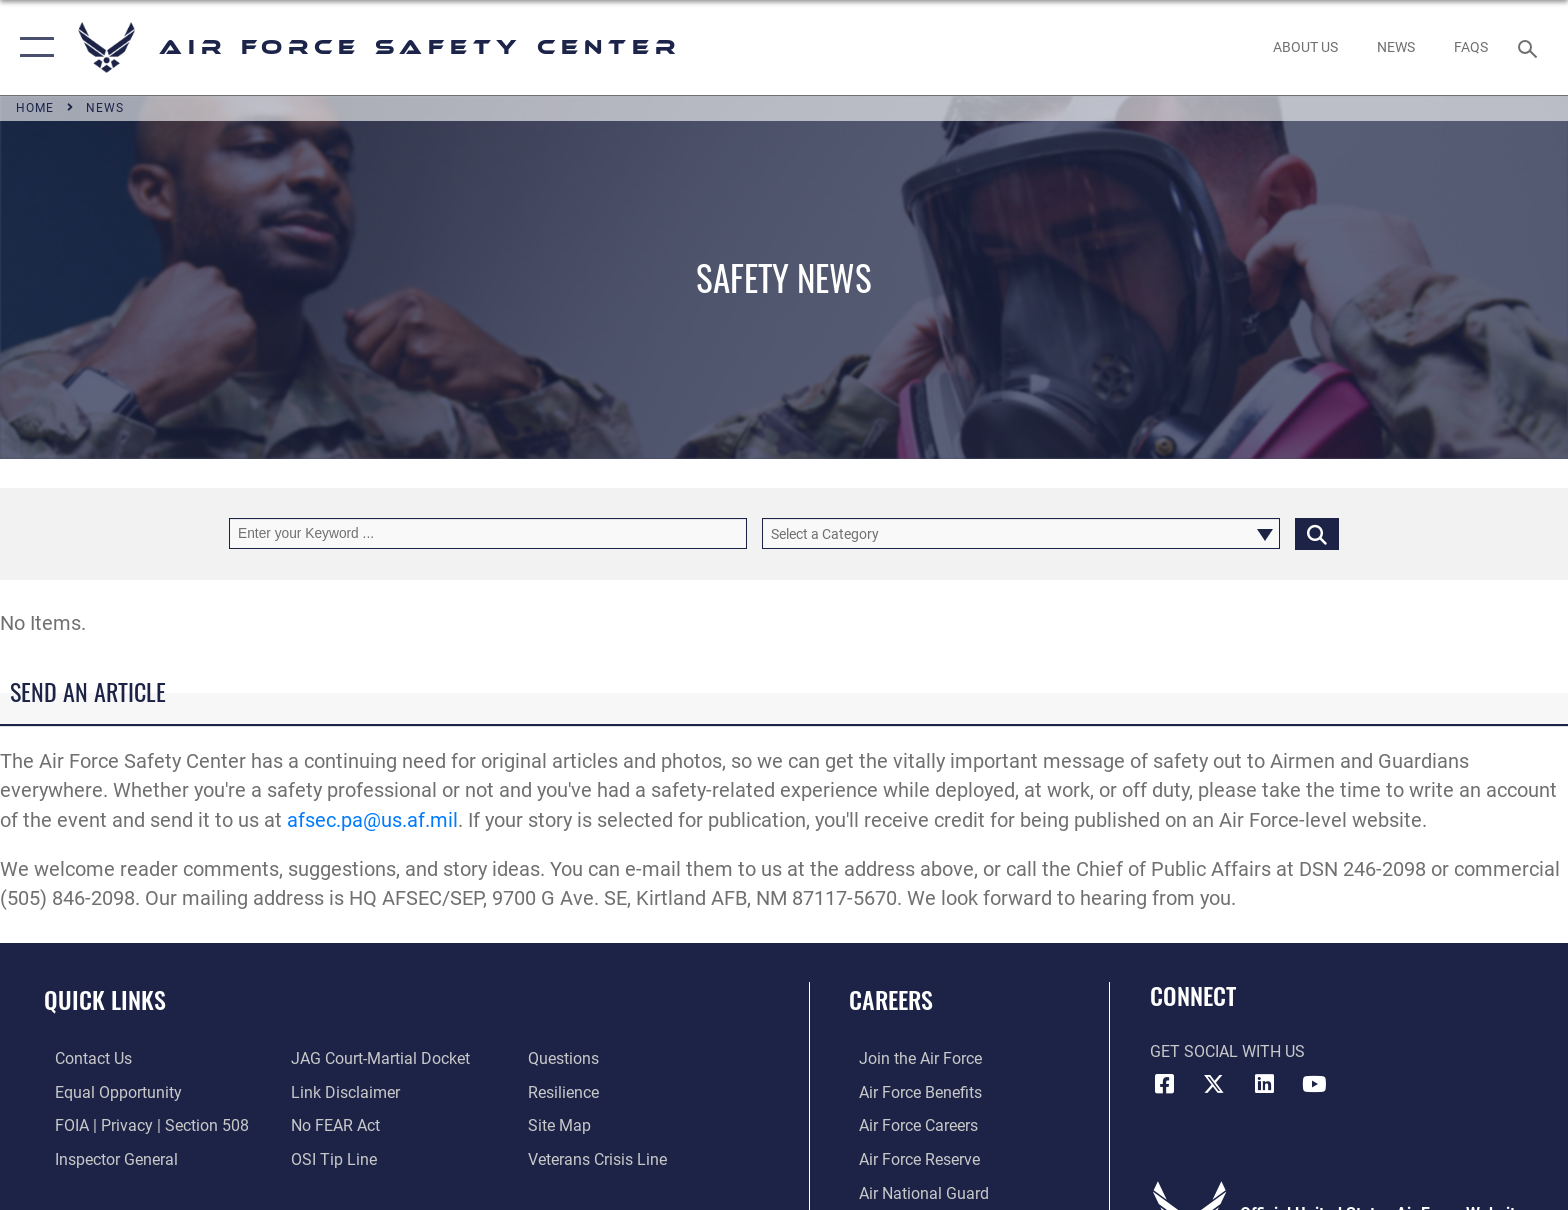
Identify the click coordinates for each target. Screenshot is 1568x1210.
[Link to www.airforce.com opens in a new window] (910, 1058)
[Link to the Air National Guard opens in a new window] (914, 1192)
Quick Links (105, 999)
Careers (891, 999)
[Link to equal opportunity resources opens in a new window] (107, 1092)
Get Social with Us (1227, 1051)
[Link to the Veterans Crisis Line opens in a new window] (600, 1158)
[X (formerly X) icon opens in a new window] (1214, 1084)
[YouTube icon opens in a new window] (1314, 1084)
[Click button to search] (1317, 533)
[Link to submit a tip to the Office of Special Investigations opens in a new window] (331, 1158)
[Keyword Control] (488, 533)
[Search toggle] (1530, 47)
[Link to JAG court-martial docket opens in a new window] (377, 1058)
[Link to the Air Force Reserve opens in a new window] (909, 1158)
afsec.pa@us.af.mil (372, 820)
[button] (32, 47)
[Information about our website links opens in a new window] (342, 1092)
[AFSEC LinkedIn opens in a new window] (1264, 1084)
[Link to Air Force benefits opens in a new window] (910, 1092)
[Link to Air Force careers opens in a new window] (908, 1125)
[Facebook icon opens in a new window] (1165, 1084)
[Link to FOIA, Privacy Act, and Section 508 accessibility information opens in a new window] (141, 1125)
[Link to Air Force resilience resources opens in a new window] (566, 1092)
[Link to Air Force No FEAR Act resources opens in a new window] (332, 1125)
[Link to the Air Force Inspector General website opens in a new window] (105, 1158)
